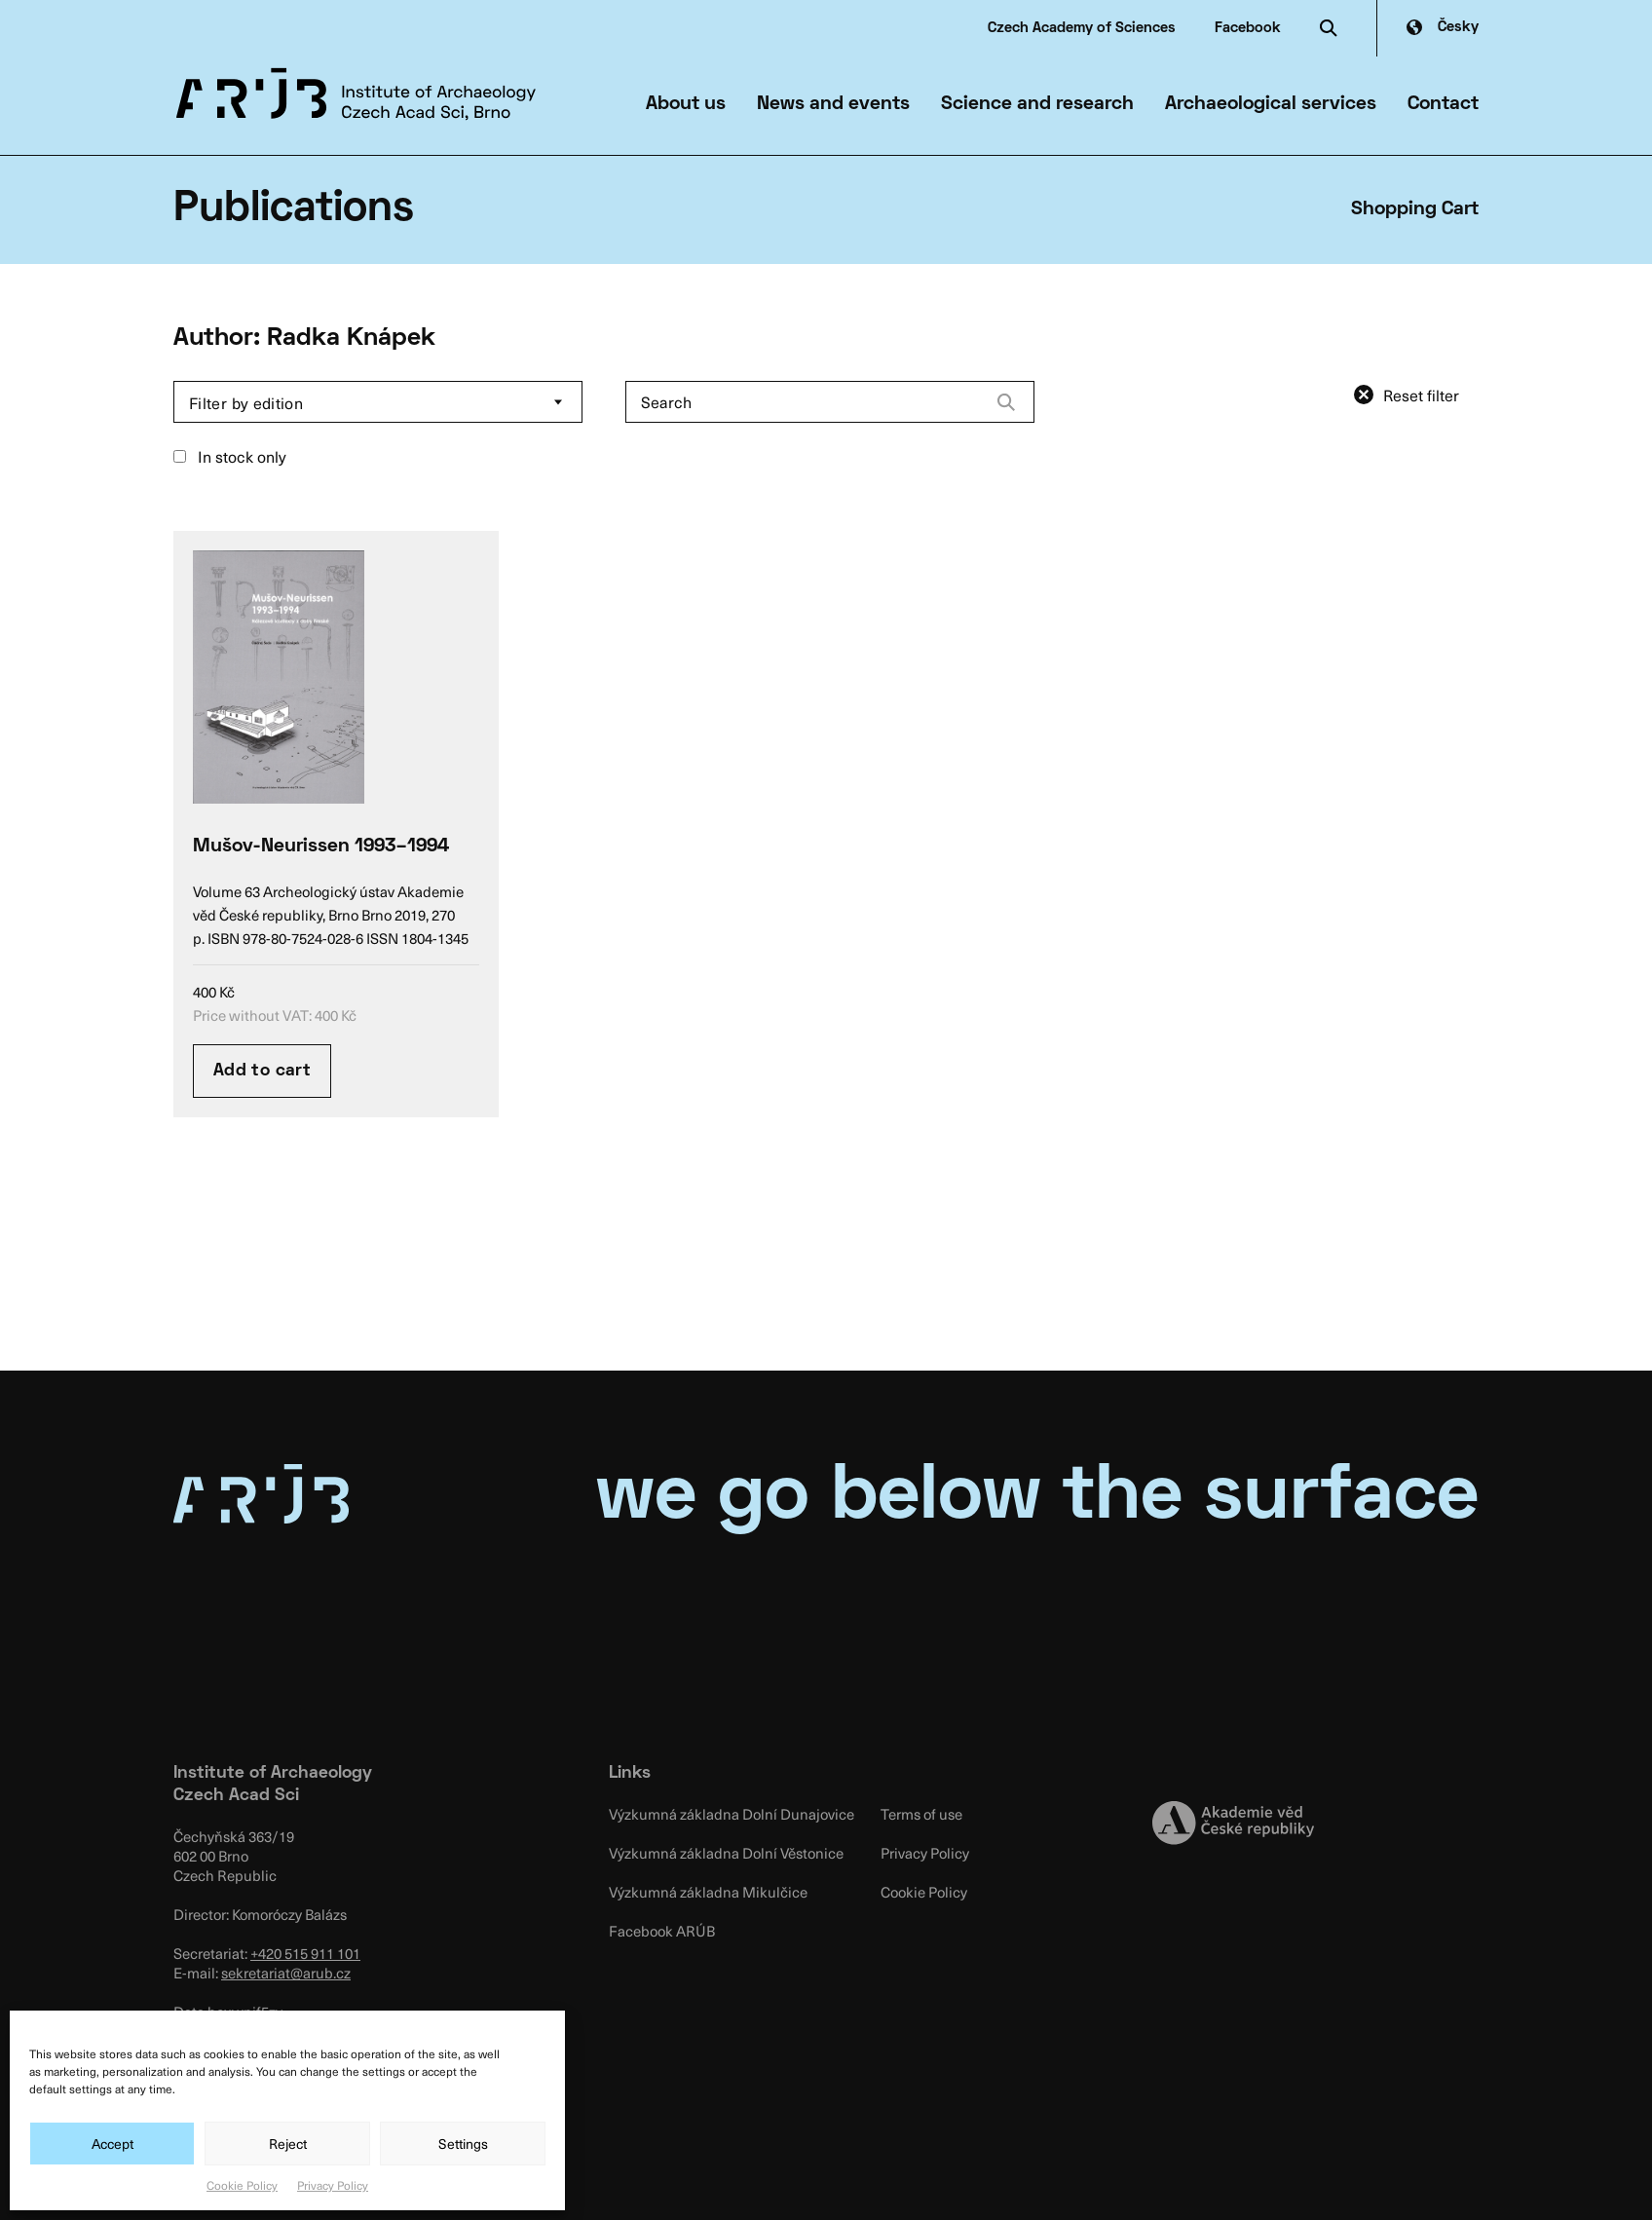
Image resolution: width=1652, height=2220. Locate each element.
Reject (288, 2143)
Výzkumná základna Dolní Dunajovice (731, 1814)
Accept (112, 2143)
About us (686, 104)
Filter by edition (246, 402)
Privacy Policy (332, 2185)
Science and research (1037, 104)
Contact (1443, 104)
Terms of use (921, 1814)
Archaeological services (1270, 104)
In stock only (229, 456)
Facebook (1248, 28)
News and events (833, 104)
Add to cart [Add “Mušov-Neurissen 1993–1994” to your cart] (262, 1071)
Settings (463, 2143)
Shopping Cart (1415, 209)
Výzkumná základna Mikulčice (708, 1891)
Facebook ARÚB (662, 1930)
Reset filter (1421, 394)
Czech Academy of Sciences (1082, 28)
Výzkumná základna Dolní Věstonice (726, 1852)
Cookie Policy (242, 2185)
